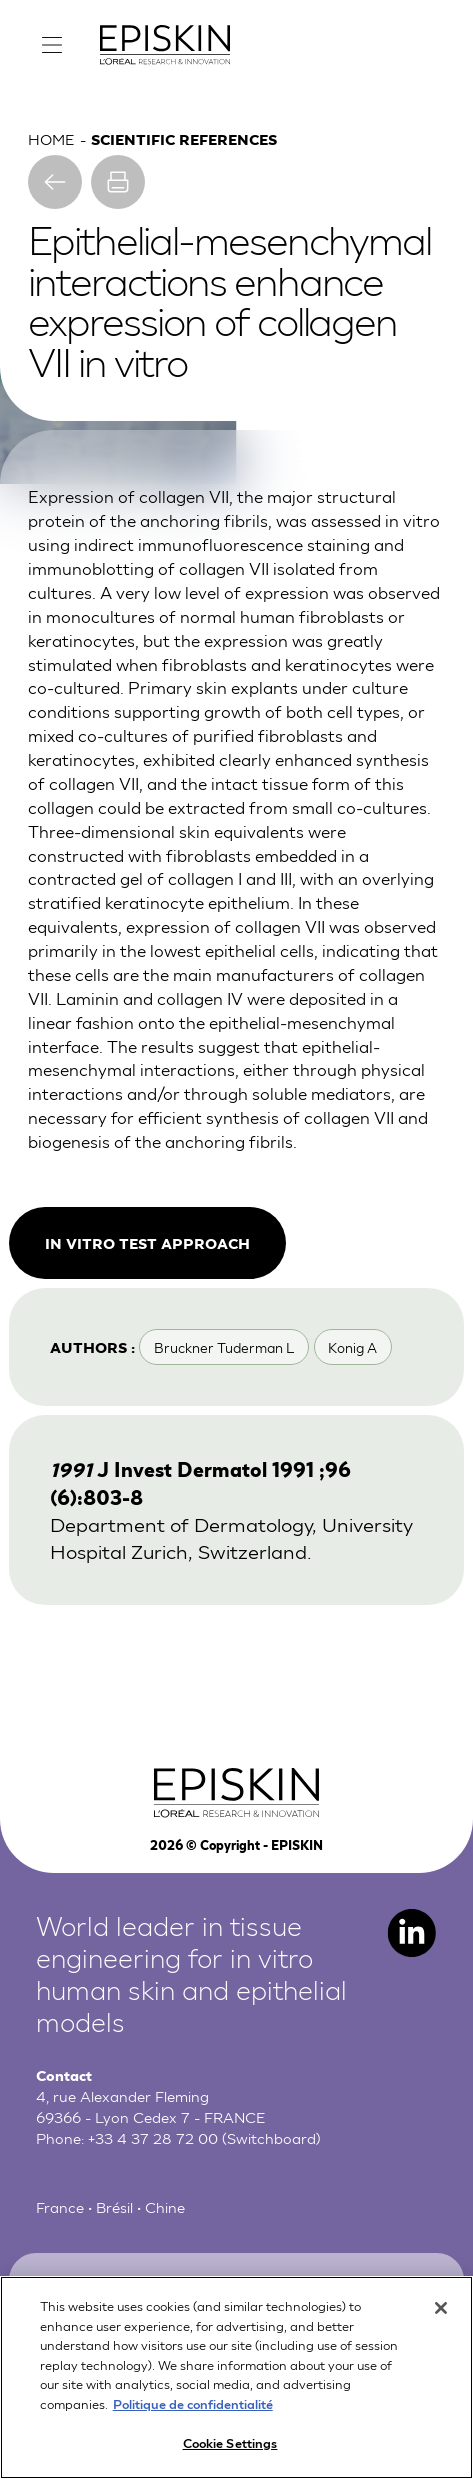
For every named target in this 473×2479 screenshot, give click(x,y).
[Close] (441, 2316)
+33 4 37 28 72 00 (153, 2137)
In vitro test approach (147, 1242)
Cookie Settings (230, 2451)
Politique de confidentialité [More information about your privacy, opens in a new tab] (193, 2411)
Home (51, 138)
